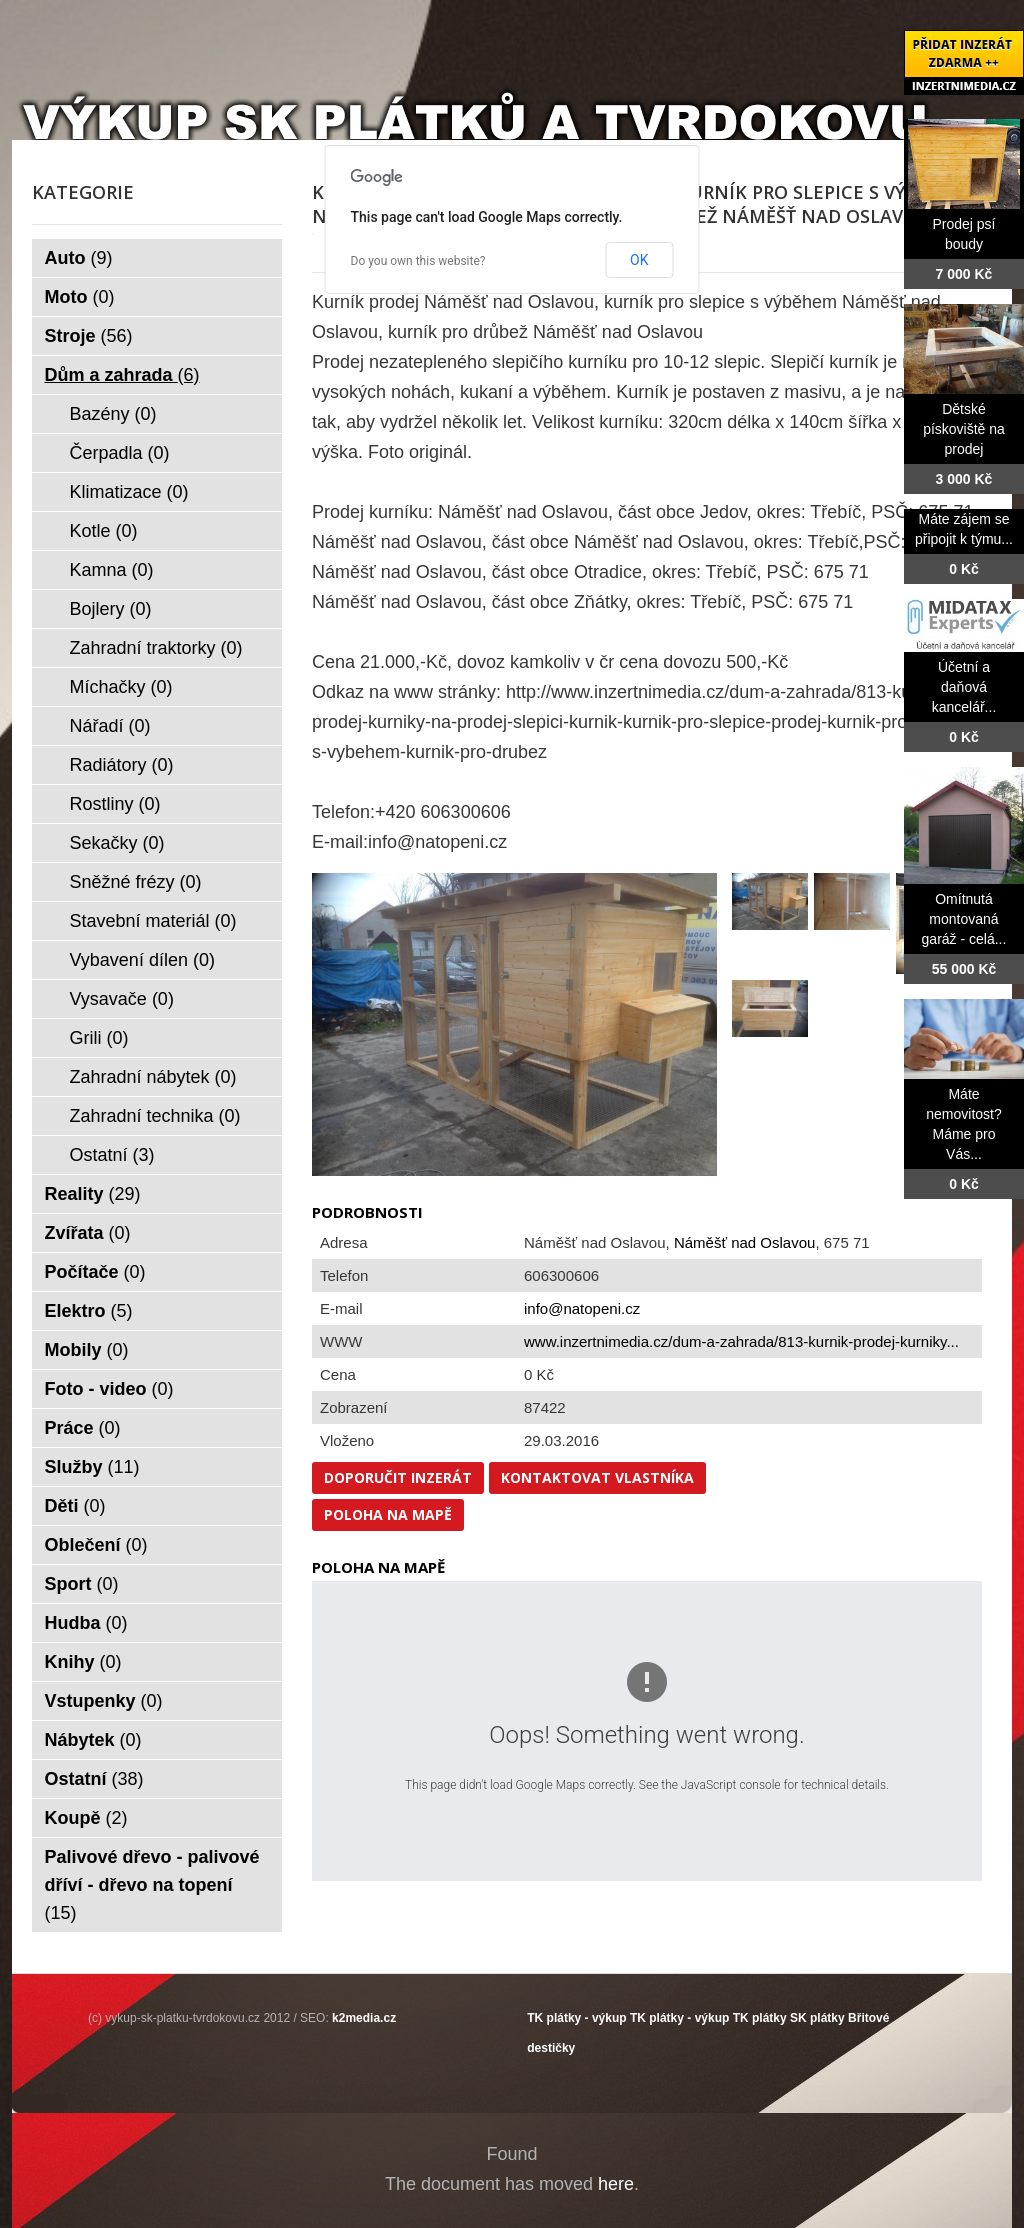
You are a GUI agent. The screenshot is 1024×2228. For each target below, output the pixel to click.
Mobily (87, 1350)
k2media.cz (364, 2018)
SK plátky (817, 2018)
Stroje (89, 336)
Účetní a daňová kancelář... (964, 687)
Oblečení (96, 1545)
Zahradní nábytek (153, 1077)
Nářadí (110, 726)
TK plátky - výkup (576, 2018)
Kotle (104, 531)
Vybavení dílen (142, 960)
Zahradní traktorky (156, 648)
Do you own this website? (418, 261)
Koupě (86, 1818)
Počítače (95, 1272)
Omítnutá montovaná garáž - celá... (964, 919)
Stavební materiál (153, 921)
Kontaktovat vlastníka (597, 1477)
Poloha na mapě (388, 1514)
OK (639, 260)
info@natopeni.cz (582, 1308)
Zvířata (88, 1233)
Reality (93, 1194)
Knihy (83, 1662)
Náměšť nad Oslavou (745, 1242)
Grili (99, 1038)
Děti (75, 1506)
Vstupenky (104, 1701)
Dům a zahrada (122, 375)
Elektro (89, 1311)
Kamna (112, 570)
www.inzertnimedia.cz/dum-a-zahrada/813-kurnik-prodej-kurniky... (741, 1341)
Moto (80, 297)
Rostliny (115, 804)
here (616, 2184)
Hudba (86, 1623)
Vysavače (122, 999)
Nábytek (93, 1740)
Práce (83, 1428)
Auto (79, 258)
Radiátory (122, 765)
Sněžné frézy (136, 882)
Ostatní (112, 1155)
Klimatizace (129, 492)
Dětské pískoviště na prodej (964, 429)
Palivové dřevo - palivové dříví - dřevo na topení (152, 1885)
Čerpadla (120, 453)
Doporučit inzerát (398, 1477)
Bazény (113, 414)
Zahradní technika (155, 1116)
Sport (82, 1584)
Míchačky (121, 687)
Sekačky (117, 843)
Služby (92, 1467)
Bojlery (111, 609)
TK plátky (760, 2018)
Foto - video (109, 1389)
